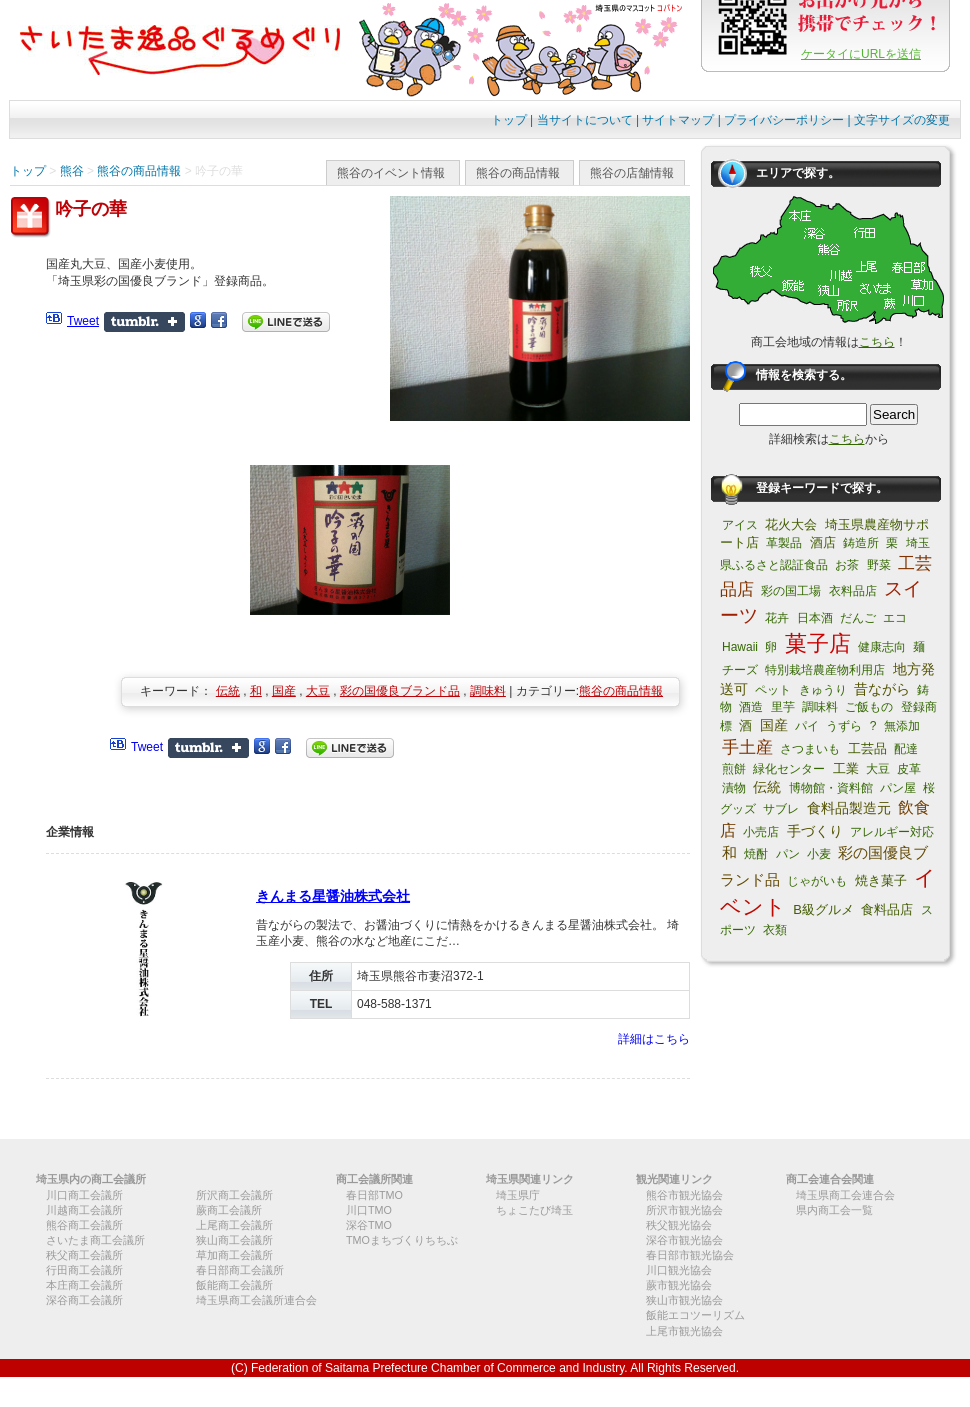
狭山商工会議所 (234, 1240)
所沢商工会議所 (234, 1195)
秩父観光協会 (679, 1225)
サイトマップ (678, 120)
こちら (877, 342)
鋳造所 (861, 543)
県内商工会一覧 (834, 1210)
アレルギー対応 (892, 832)
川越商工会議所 (84, 1210)
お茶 (847, 565)
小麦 (819, 854)
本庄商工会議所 (84, 1285)
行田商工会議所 (84, 1270)
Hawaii (740, 647)
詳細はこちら (654, 1039)
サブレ (781, 809)
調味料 (488, 691)
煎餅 (734, 769)
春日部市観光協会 (690, 1255)
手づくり (815, 831)
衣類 (775, 930)
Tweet (83, 321)
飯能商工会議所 (234, 1285)
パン (788, 854)
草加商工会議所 (234, 1255)
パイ (807, 726)
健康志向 (882, 647)
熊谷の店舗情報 (632, 173)
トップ (509, 120)
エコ (895, 618)
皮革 (909, 769)
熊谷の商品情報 (518, 173)
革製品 (784, 543)
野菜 (879, 565)
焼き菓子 (881, 880)
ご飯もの (869, 707)
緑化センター (789, 769)
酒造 (751, 707)
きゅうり (823, 690)
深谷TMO (369, 1225)
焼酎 (756, 854)
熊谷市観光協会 (684, 1195)
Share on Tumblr (144, 322)
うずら (844, 726)
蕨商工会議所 (229, 1210)
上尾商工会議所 (234, 1225)
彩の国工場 (791, 591)
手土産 (747, 747)
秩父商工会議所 (84, 1255)
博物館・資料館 (831, 788)
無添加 (902, 726)
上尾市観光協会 (684, 1331)
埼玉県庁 (518, 1195)
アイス (740, 525)
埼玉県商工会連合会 (845, 1195)
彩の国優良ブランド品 (400, 691)
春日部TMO (374, 1195)
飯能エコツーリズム (695, 1315)
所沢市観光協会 (684, 1210)
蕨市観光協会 (679, 1285)
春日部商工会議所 (240, 1270)
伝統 (228, 691)
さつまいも (810, 749)
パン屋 (898, 788)
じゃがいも (817, 881)
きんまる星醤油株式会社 (333, 896)
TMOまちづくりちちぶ (402, 1240)
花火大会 (791, 524)
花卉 (777, 618)
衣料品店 (853, 591)
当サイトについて (585, 120)
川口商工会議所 (84, 1195)
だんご (858, 618)
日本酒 (815, 618)
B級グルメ (823, 909)
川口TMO (369, 1210)
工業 (846, 768)
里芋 (783, 707)
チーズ (740, 670)
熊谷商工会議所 (84, 1225)
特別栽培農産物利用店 (825, 670)
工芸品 (867, 748)
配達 (906, 749)
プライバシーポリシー (784, 120)
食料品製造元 (849, 808)
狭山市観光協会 (684, 1300)
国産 (284, 691)
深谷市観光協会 (684, 1240)
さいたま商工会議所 (95, 1240)
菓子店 (818, 643)
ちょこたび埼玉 (534, 1210)
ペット (773, 690)
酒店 (823, 542)
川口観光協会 (679, 1270)
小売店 (761, 832)
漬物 (734, 788)
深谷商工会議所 (84, 1300)
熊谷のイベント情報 (391, 173)
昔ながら (882, 689)
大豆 (318, 691)
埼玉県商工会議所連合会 (256, 1300)
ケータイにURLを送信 (861, 54)
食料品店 (887, 909)
